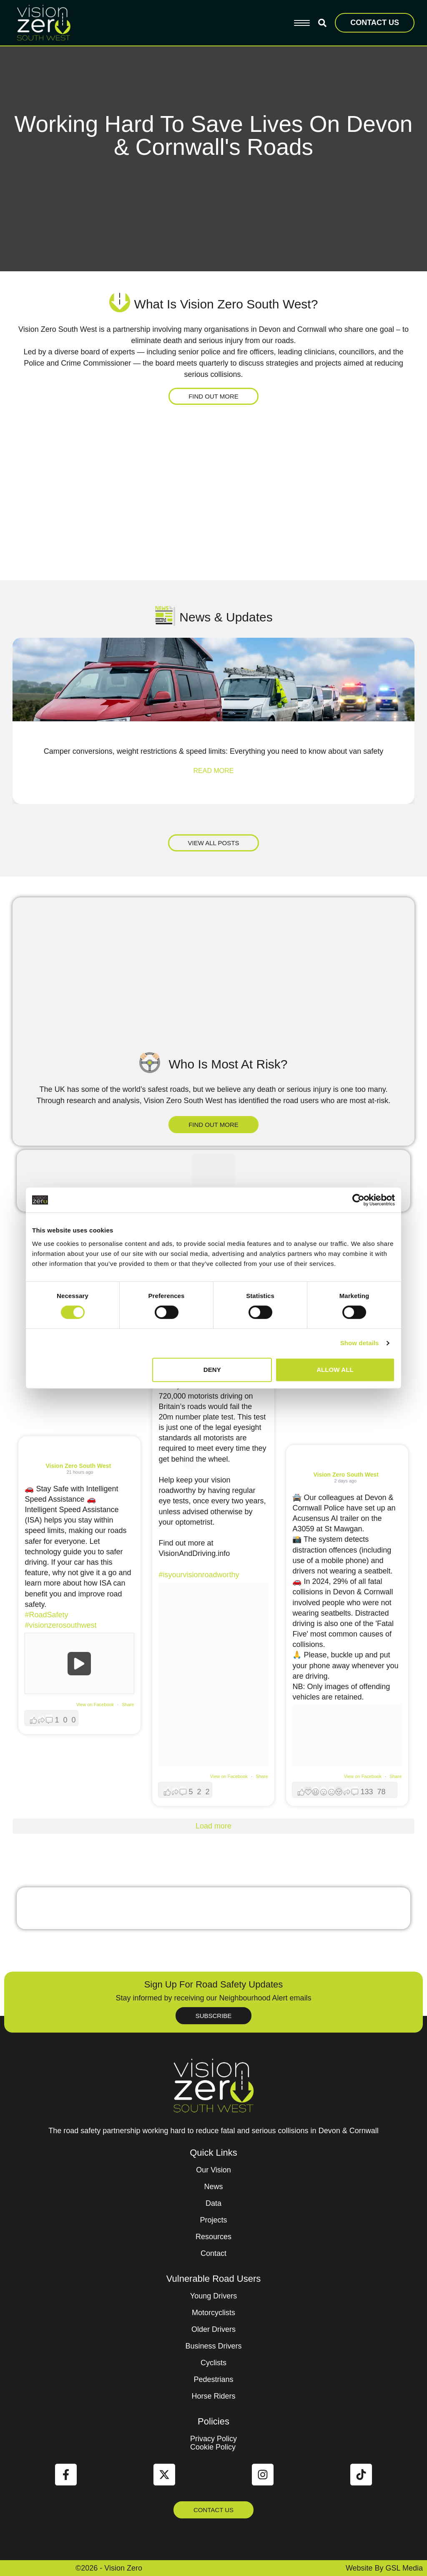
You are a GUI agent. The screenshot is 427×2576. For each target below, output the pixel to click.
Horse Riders (213, 2396)
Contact (213, 2253)
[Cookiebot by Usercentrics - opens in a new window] (358, 1200)
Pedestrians (213, 2379)
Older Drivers (213, 2329)
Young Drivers (213, 2296)
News (213, 2186)
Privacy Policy (213, 2439)
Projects (213, 2220)
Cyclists (213, 2363)
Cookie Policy (213, 2447)
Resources (213, 2237)
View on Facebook (95, 1704)
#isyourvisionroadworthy (198, 1575)
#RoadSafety (46, 1615)
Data (213, 2203)
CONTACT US (374, 22)
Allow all (335, 1369)
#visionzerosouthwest (60, 1625)
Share (128, 1704)
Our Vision (213, 2170)
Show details (359, 1342)
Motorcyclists (213, 2312)
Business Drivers (213, 2346)
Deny (212, 1369)
